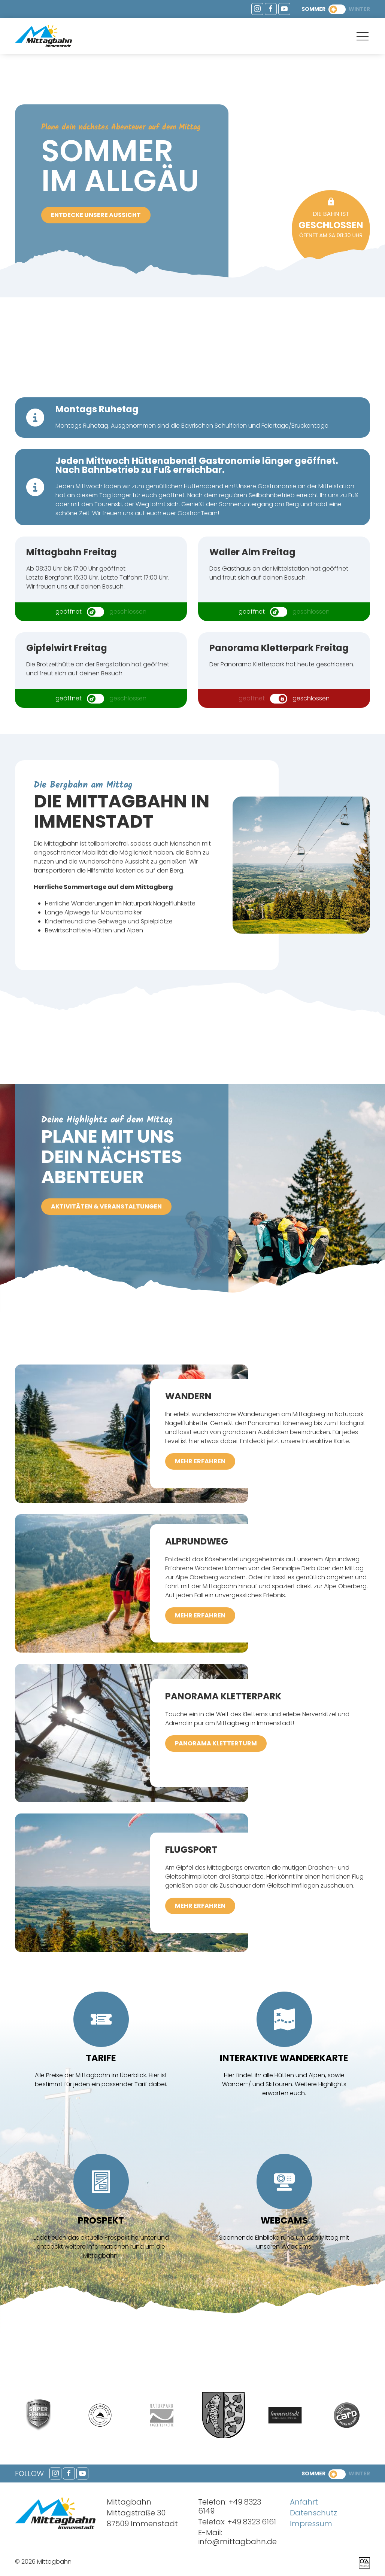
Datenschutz (313, 2513)
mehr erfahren (200, 1461)
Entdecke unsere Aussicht (96, 215)
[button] (362, 36)
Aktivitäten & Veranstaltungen (106, 1206)
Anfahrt (304, 2502)
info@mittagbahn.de (237, 2541)
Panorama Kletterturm (216, 1743)
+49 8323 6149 (229, 2506)
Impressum (311, 2523)
